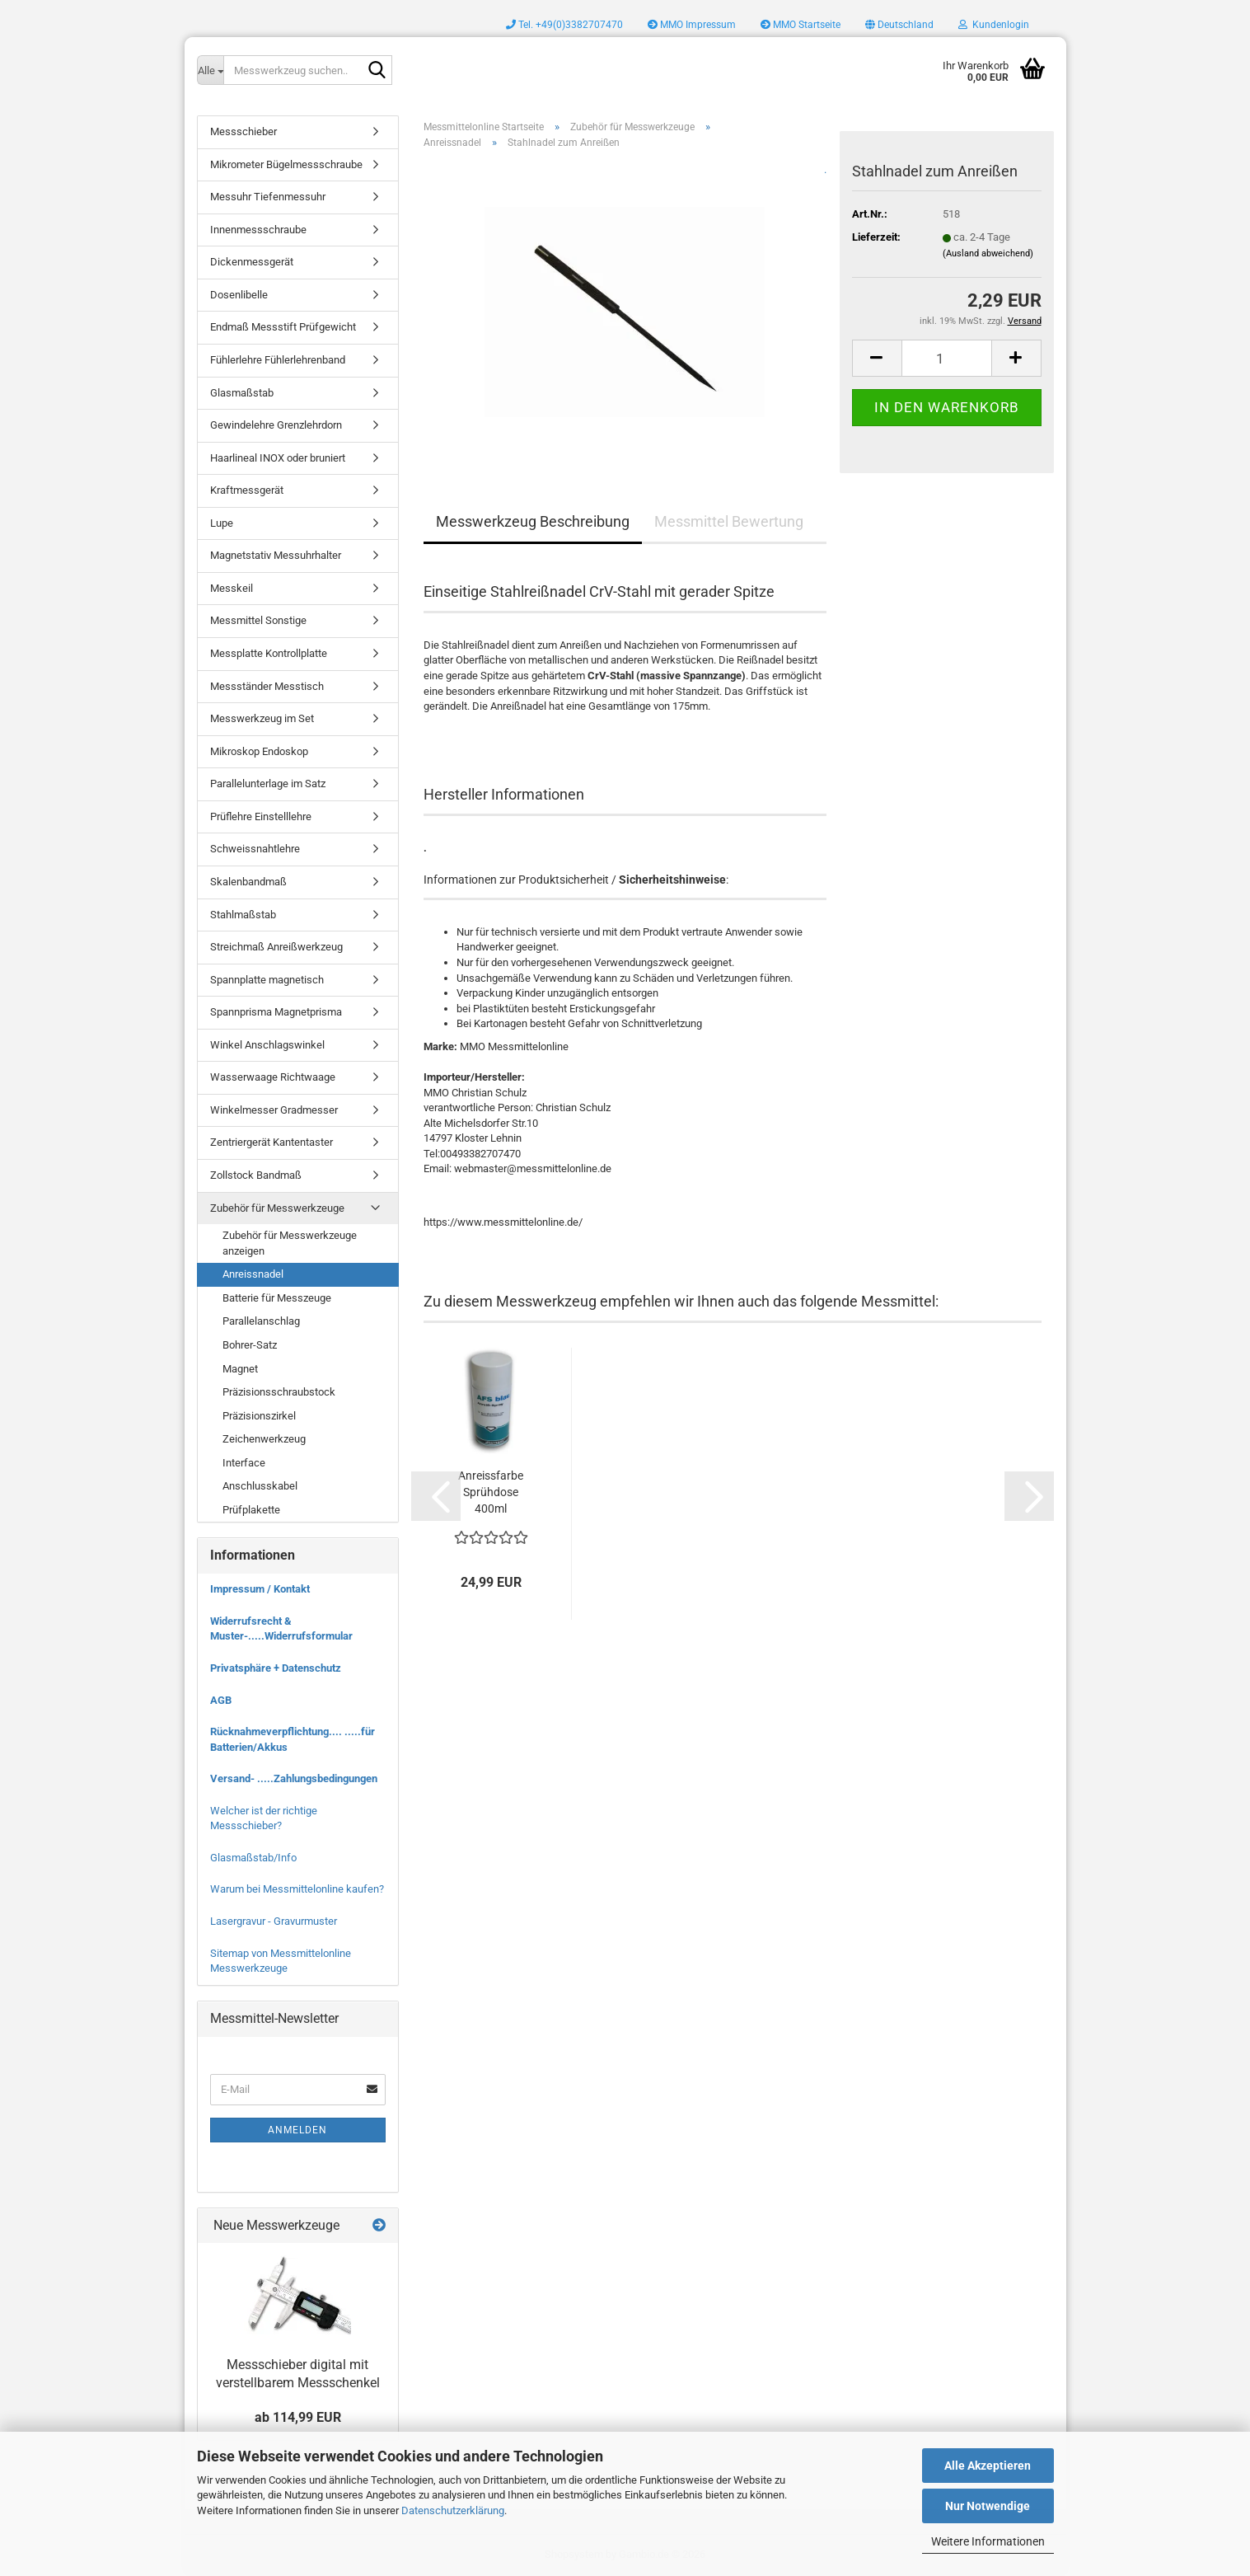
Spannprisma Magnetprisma (276, 1012)
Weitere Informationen (988, 2541)
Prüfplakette (251, 1510)
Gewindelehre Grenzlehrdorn (276, 425)
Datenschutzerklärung (452, 2510)
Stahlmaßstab (243, 914)
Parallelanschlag (261, 1321)
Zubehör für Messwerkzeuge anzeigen (289, 1243)
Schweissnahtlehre (255, 848)
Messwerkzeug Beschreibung (533, 521)
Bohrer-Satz (249, 1345)
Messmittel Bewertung (728, 521)
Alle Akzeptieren (987, 2465)
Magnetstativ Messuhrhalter (275, 555)
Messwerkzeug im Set (262, 718)
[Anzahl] (946, 358)
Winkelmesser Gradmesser (274, 1110)
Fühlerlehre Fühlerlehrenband (277, 360)
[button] (899, 24)
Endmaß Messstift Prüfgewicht (283, 327)
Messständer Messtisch (267, 686)
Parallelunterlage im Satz (267, 783)
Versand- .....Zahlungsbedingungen (293, 1778)
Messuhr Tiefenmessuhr (267, 196)
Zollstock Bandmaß (256, 1175)
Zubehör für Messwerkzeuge (277, 1208)
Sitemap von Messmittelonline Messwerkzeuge (280, 1961)
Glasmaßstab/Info (253, 1857)
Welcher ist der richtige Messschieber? (263, 1818)
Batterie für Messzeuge (276, 1298)
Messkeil (231, 588)
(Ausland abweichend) (988, 253)
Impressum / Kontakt (260, 1589)
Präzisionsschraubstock (278, 1392)
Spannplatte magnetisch (267, 980)
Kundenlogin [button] (993, 24)
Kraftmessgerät (246, 490)
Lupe (221, 523)
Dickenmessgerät (251, 262)
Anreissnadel (252, 1274)
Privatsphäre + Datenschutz (275, 1668)
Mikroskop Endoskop (259, 751)
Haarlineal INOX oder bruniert (277, 458)
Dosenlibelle (239, 295)
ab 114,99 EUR (298, 2417)
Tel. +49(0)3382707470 (564, 24)
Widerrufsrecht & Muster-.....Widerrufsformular (281, 1629)
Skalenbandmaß (248, 881)
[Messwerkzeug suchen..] (210, 70)
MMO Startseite (800, 24)
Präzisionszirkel (259, 1416)
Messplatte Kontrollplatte (268, 653)
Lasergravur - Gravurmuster (273, 1921)
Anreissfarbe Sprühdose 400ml (490, 1492)
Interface (243, 1463)
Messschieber (243, 131)
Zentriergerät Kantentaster (271, 1142)
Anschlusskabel (259, 1486)
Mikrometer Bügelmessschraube (286, 164)
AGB (221, 1700)
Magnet (240, 1369)
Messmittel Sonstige (258, 620)
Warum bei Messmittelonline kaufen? (297, 1889)
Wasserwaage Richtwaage (272, 1077)
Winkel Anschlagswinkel (267, 1045)
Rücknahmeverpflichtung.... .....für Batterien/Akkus (292, 1739)
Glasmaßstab (242, 393)
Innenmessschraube (258, 229)
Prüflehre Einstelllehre (260, 816)
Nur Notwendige (987, 2506)
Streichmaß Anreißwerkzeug (276, 947)
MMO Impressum (692, 24)
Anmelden (297, 2130)
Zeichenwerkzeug (264, 1439)
